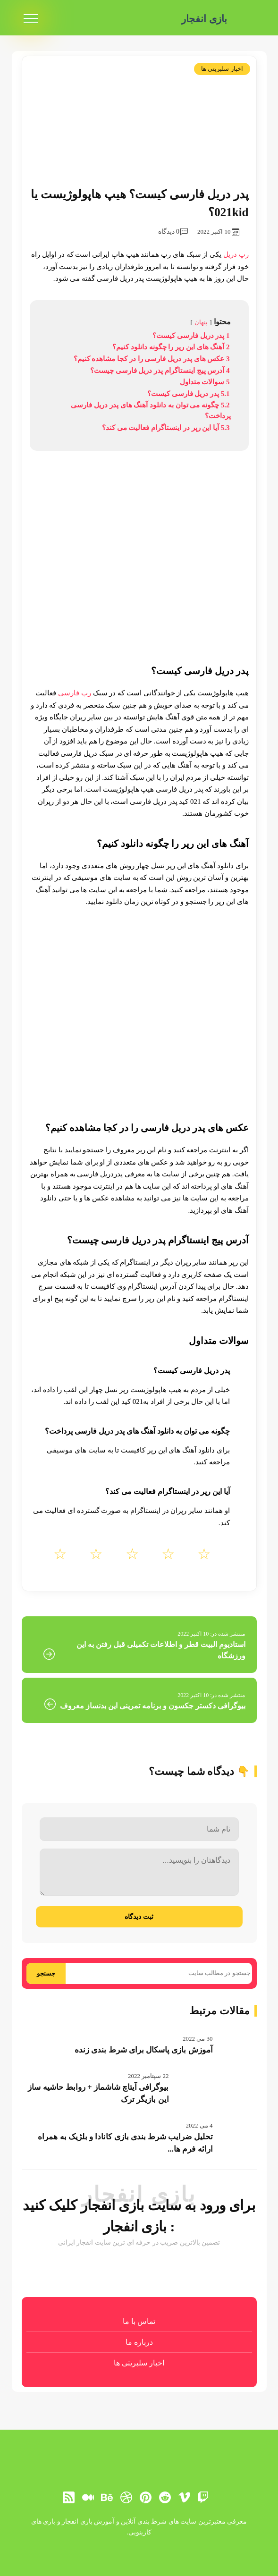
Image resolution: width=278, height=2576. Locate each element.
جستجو (46, 1973)
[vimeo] (184, 2497)
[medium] (87, 2497)
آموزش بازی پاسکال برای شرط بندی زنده (144, 2049)
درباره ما (139, 2342)
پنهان (201, 322)
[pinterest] (146, 2497)
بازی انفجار (203, 19)
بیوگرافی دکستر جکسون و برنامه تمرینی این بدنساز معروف (152, 1706)
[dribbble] (126, 2497)
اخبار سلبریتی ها (222, 68)
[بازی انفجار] (246, 19)
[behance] (107, 2497)
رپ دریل (236, 254)
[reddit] (164, 2497)
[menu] (31, 19)
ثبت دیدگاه (139, 1916)
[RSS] (68, 2497)
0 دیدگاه (173, 231)
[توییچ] (203, 2497)
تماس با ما (139, 2321)
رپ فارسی (74, 693)
